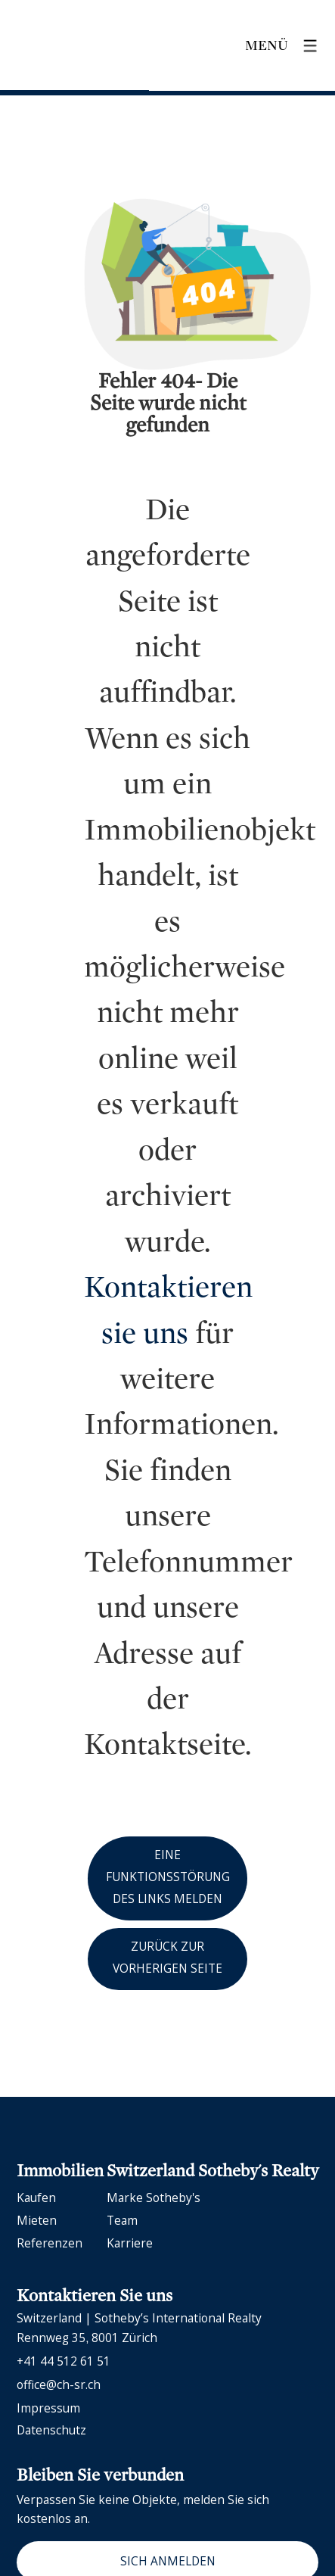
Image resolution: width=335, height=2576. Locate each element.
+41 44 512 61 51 (63, 2361)
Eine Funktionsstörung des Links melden (168, 1876)
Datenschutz (51, 2430)
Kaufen (36, 2197)
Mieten (37, 2220)
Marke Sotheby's (153, 2197)
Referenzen (49, 2243)
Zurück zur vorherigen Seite (167, 1957)
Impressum (48, 2408)
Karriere (130, 2243)
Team (122, 2220)
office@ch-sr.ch (59, 2384)
